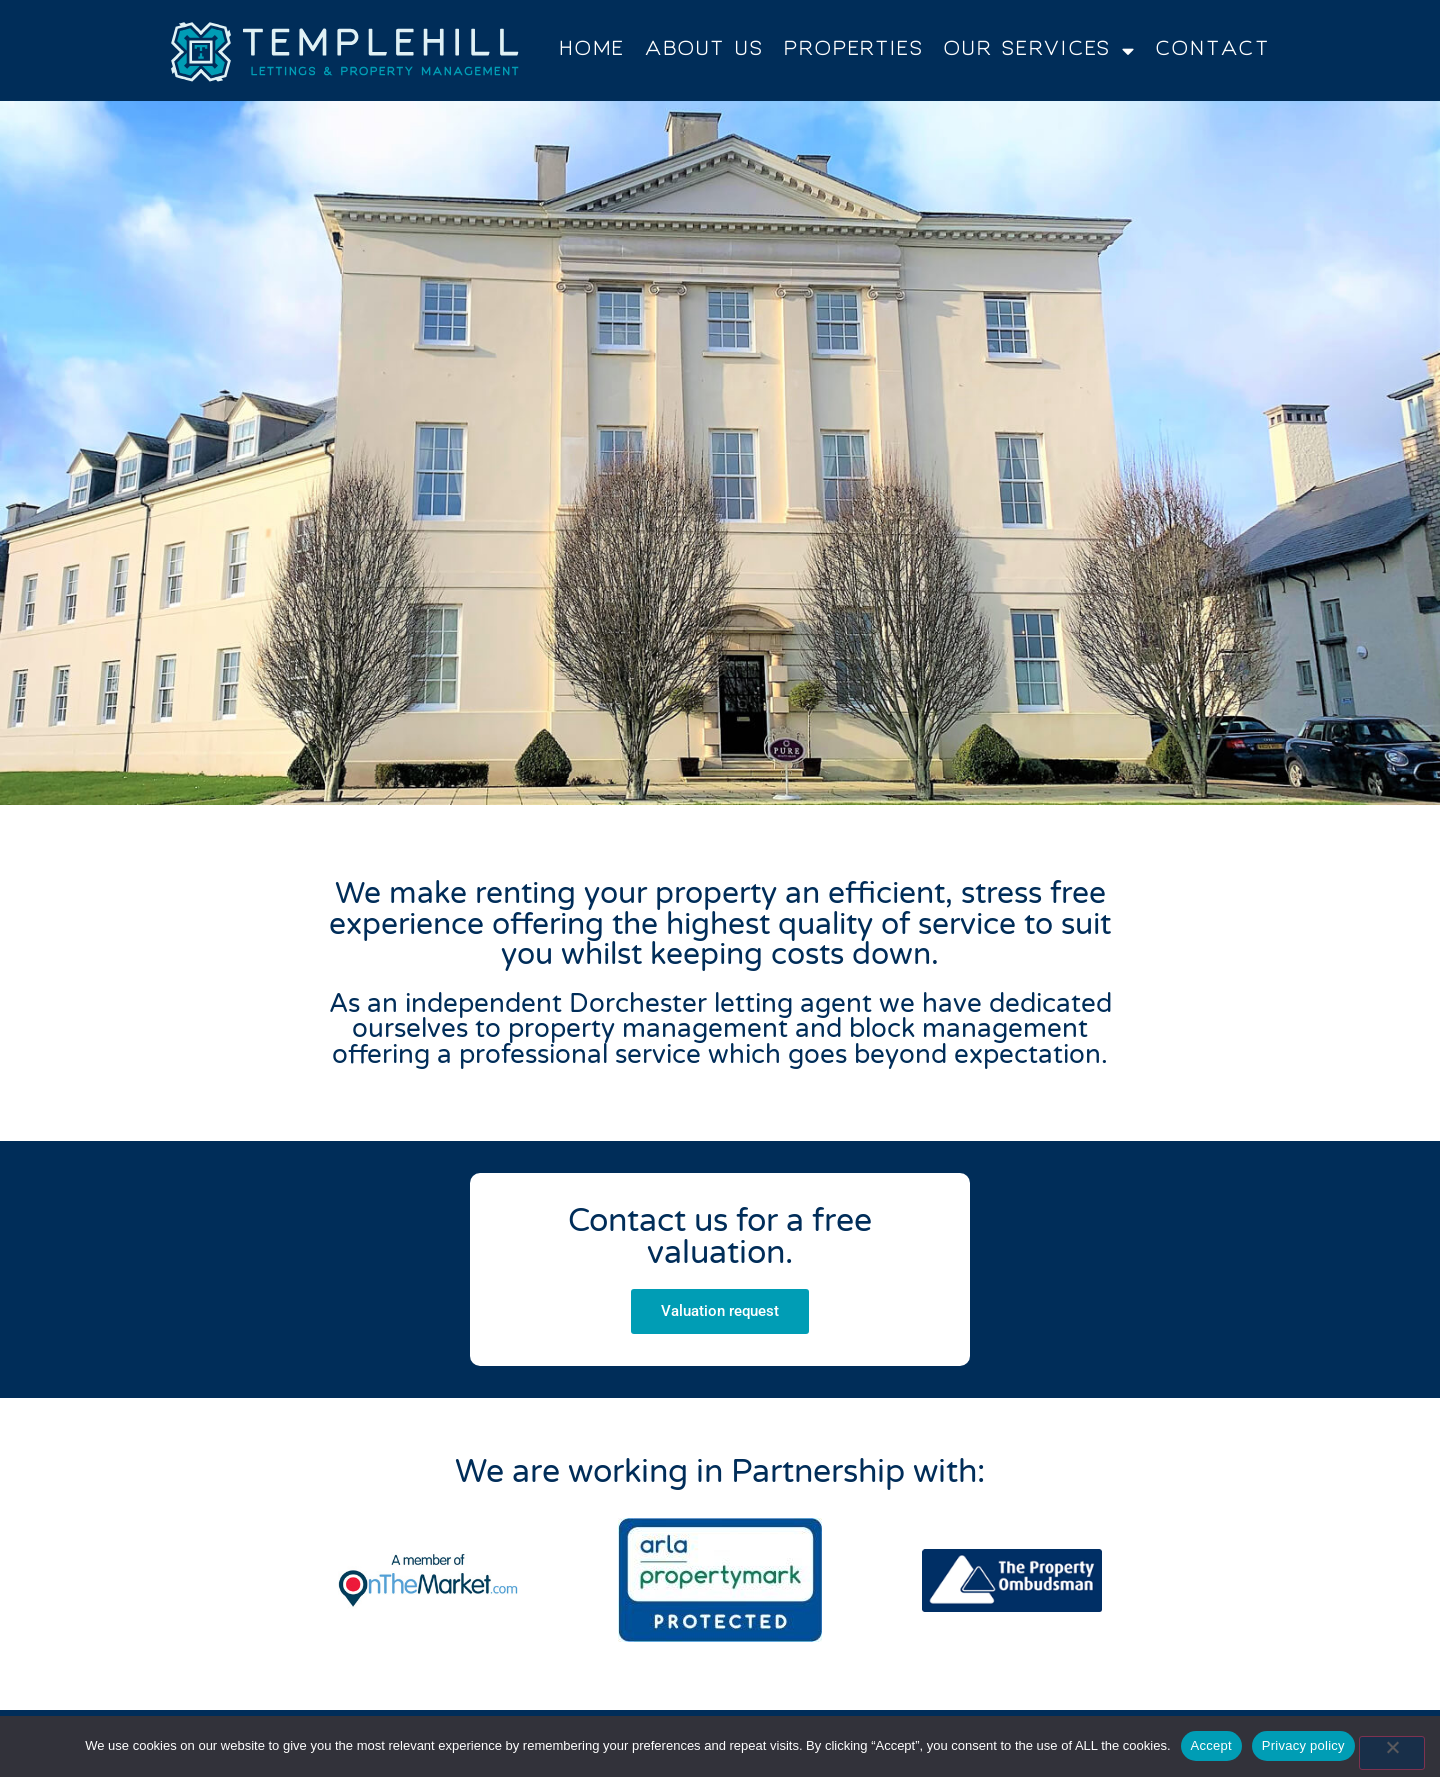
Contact (1213, 50)
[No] (1392, 1753)
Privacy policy (1303, 1745)
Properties (854, 50)
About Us (704, 50)
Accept (1211, 1745)
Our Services (1040, 50)
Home (591, 50)
